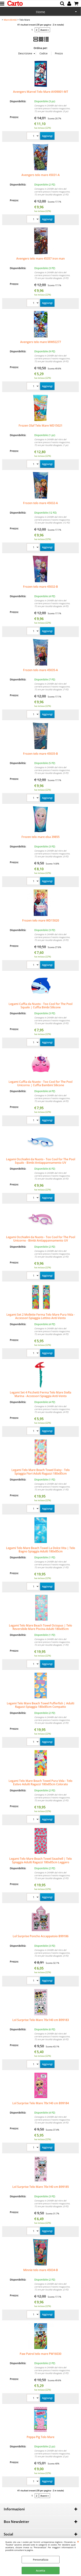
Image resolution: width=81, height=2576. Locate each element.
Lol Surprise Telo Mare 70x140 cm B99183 (40, 2020)
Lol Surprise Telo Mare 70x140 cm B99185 (40, 2187)
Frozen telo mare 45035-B (40, 754)
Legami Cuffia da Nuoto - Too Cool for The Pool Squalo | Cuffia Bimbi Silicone (40, 1005)
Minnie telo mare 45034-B (40, 2270)
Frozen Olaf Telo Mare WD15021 (40, 425)
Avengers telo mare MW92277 (40, 342)
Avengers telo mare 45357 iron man (40, 258)
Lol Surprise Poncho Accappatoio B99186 (40, 1936)
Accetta (40, 2570)
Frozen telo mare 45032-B (40, 587)
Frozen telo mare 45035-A (40, 670)
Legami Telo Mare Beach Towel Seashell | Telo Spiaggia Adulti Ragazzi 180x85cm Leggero (40, 1860)
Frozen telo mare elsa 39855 (40, 837)
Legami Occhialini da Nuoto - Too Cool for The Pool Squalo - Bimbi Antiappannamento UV (40, 1161)
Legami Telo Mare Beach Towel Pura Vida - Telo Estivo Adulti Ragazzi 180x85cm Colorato (40, 1782)
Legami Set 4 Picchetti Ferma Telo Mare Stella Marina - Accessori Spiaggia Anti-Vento (40, 1394)
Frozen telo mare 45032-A (40, 503)
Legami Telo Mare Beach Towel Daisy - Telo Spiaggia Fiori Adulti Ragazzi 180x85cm (40, 1471)
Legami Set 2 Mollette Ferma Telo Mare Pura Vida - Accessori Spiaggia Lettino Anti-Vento (40, 1316)
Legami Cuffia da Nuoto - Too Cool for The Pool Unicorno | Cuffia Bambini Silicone (40, 1083)
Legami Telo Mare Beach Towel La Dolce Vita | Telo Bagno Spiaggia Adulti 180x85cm (40, 1549)
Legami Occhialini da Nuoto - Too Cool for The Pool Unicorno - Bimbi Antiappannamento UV (40, 1238)
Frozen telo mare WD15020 (40, 920)
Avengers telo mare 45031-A (40, 175)
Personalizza (40, 2559)
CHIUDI (78, 2541)
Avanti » (44, 29)
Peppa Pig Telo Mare (40, 2437)
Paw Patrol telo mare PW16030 (40, 2354)
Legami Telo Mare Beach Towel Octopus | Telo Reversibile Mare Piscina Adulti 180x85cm (40, 1627)
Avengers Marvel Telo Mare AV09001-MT (40, 92)
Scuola (40, 12)
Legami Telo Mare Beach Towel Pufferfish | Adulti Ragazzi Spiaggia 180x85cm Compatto (40, 1705)
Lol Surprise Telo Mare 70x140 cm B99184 (40, 2103)
